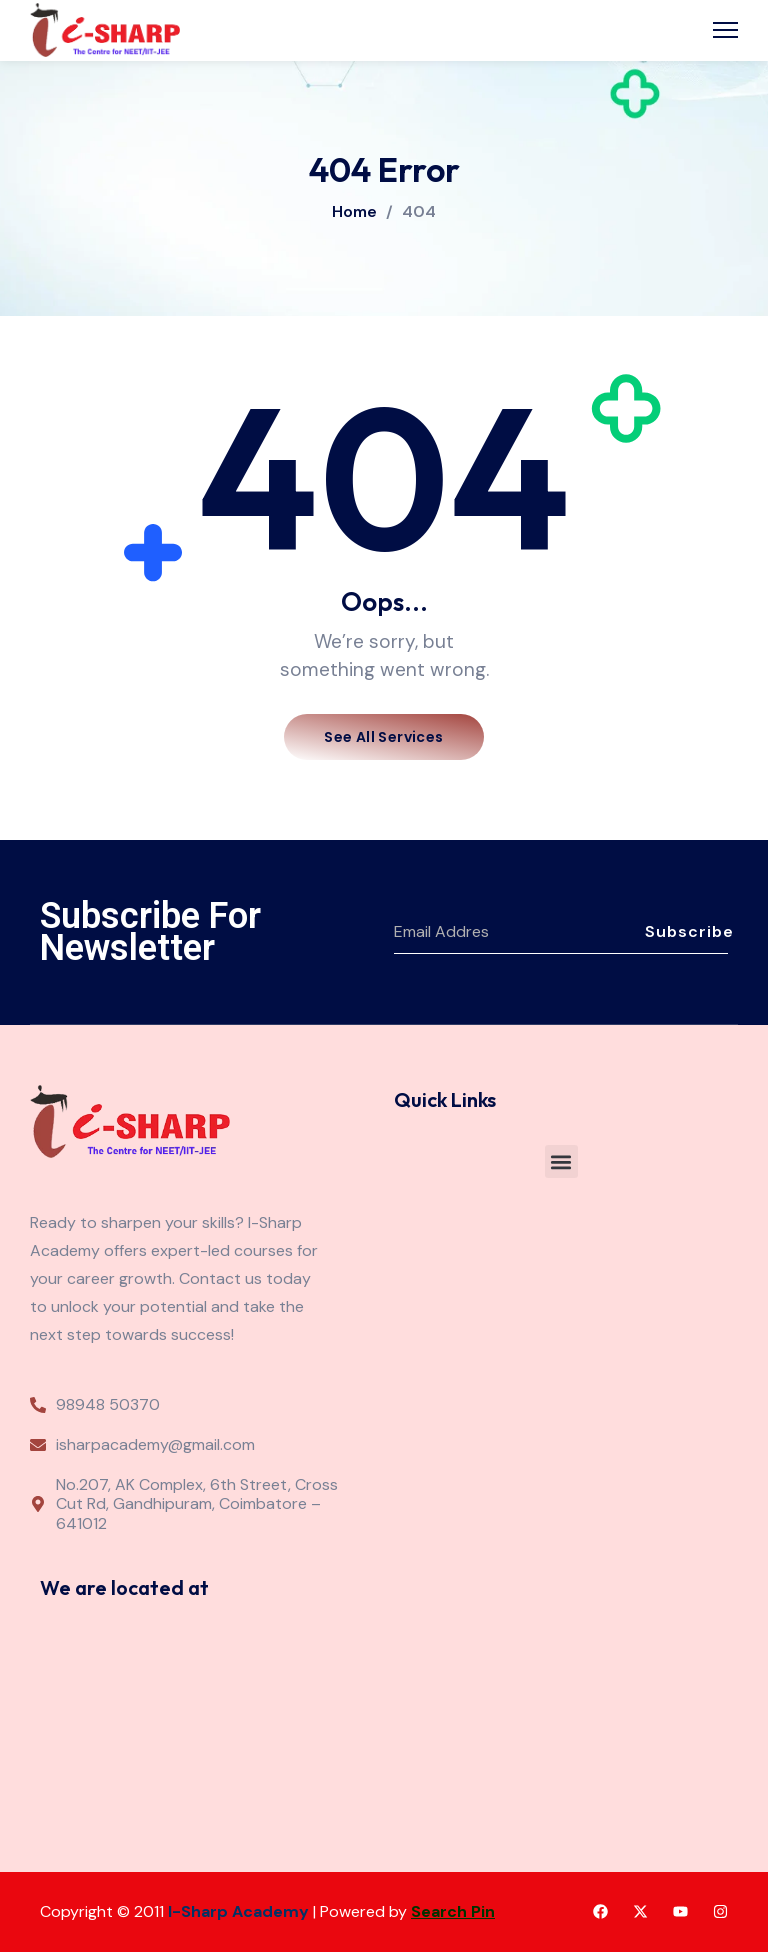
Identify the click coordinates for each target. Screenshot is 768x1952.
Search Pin (453, 1911)
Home (354, 211)
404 (419, 212)
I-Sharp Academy (238, 1911)
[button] (561, 1161)
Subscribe (686, 931)
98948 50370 (108, 1405)
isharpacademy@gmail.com (155, 1445)
